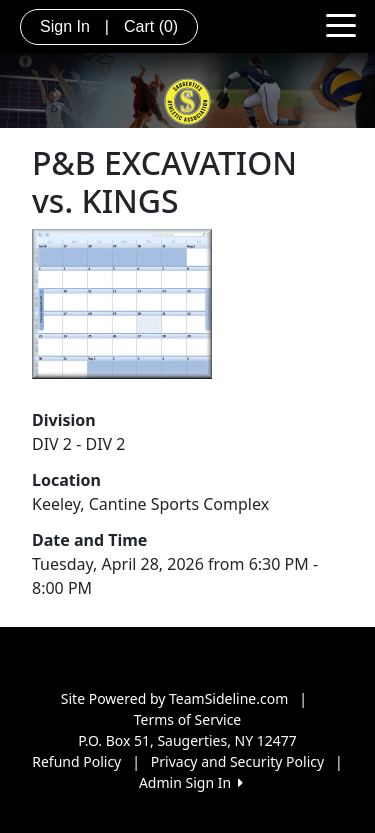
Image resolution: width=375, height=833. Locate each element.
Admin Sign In (191, 782)
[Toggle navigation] (341, 24)
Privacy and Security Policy (237, 761)
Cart (151, 26)
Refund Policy (76, 761)
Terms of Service (188, 719)
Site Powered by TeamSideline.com (174, 698)
